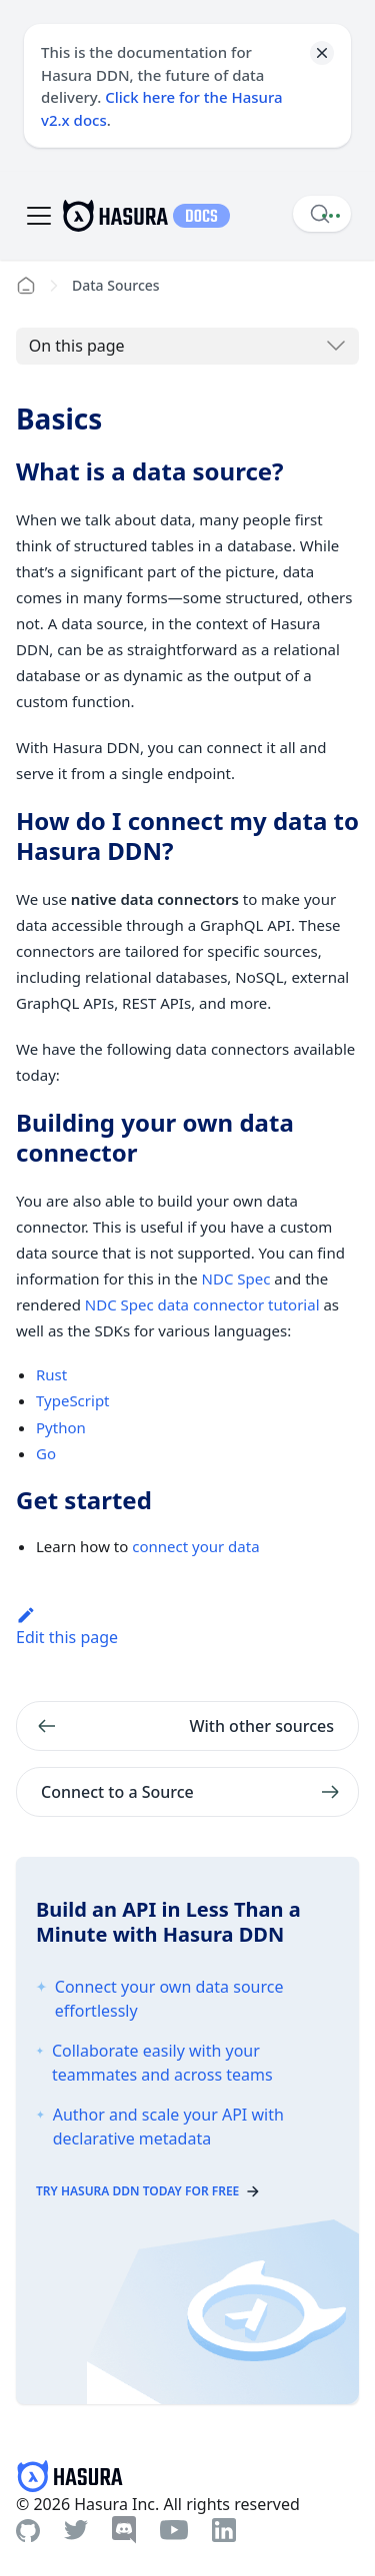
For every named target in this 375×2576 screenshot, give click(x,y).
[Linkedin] (224, 2530)
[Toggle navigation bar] (39, 216)
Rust (51, 1374)
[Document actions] (331, 216)
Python (61, 1427)
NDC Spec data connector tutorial (202, 1304)
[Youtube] (174, 2530)
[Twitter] (76, 2530)
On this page (77, 346)
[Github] (28, 2530)
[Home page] (26, 286)
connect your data (195, 1546)
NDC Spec (236, 1278)
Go (46, 1453)
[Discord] (124, 2530)
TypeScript (73, 1400)
